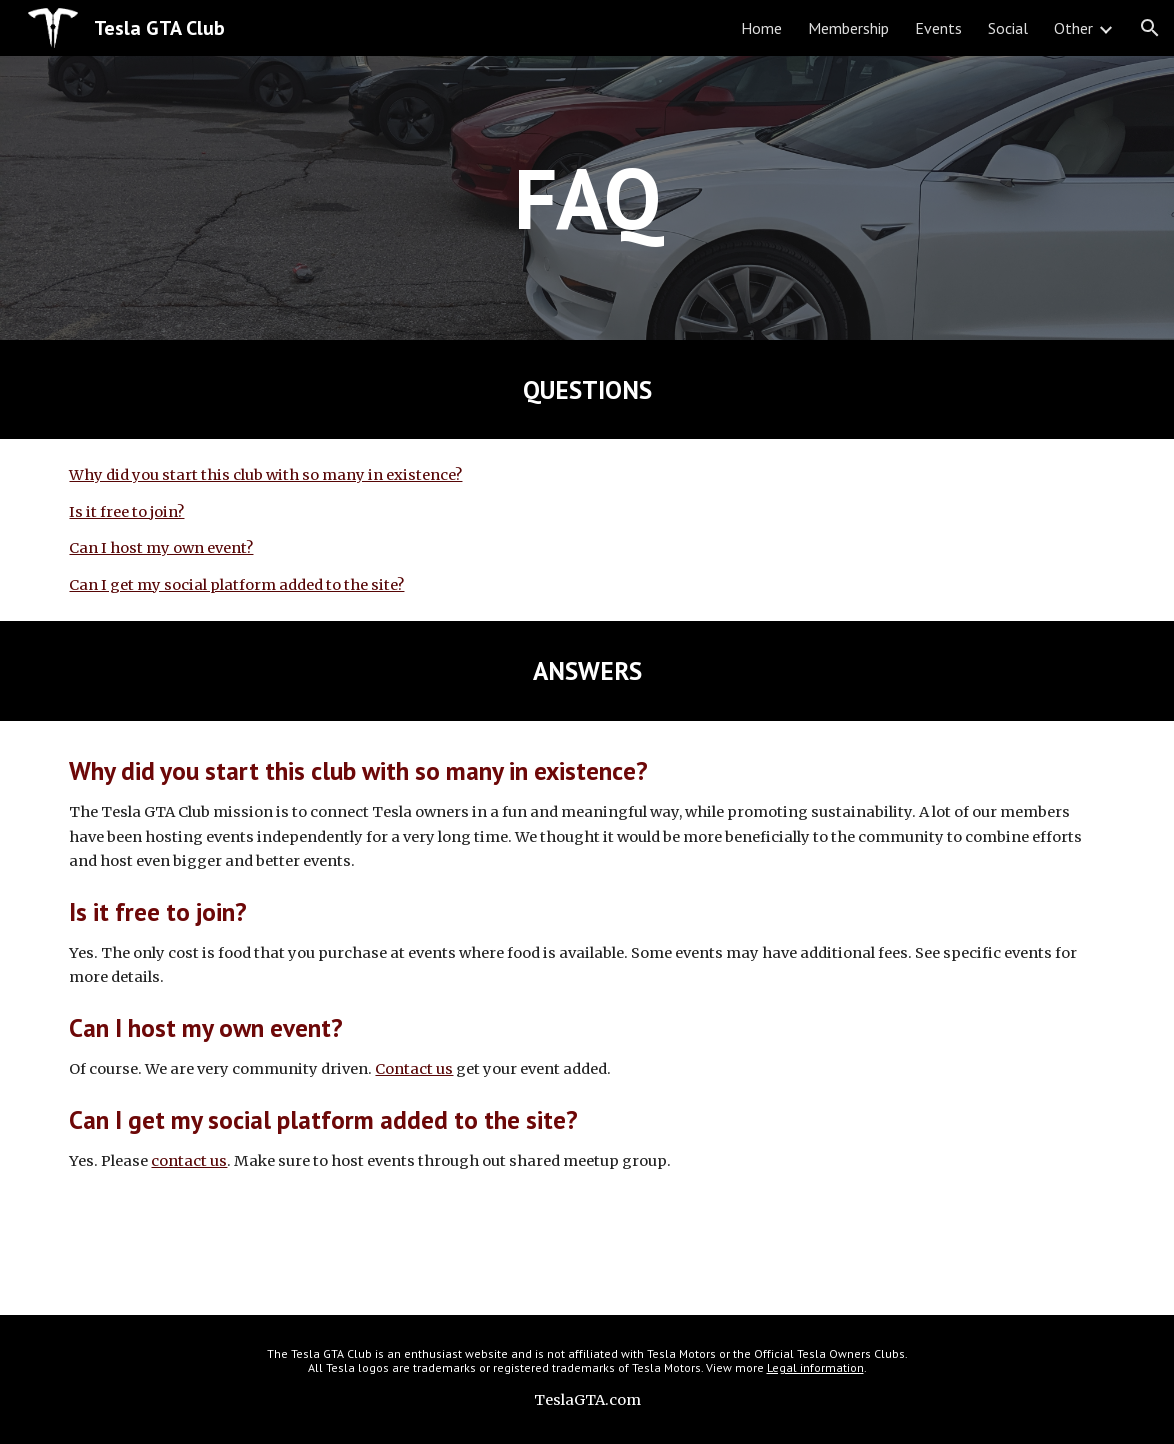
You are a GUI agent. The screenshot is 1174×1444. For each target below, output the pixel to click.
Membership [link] (848, 28)
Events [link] (938, 28)
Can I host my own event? (161, 548)
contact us (189, 1161)
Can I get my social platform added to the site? (236, 585)
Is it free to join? (126, 512)
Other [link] (1073, 28)
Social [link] (1008, 28)
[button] (1150, 28)
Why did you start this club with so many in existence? (265, 475)
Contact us (414, 1069)
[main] (587, 197)
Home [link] (761, 28)
